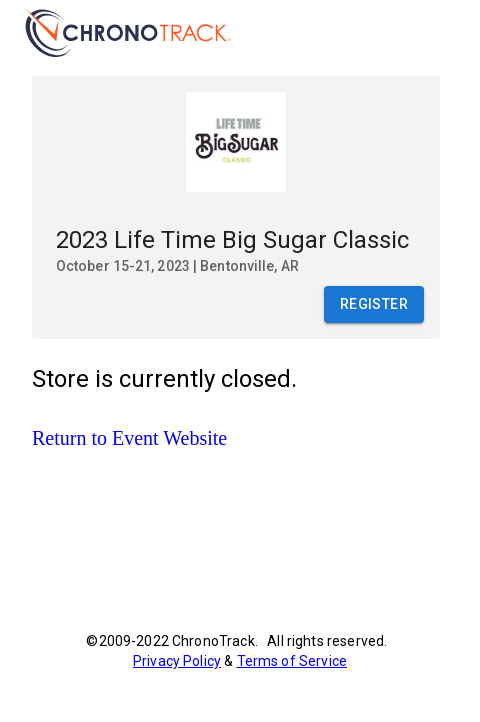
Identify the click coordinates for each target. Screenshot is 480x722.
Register (374, 304)
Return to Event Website (129, 438)
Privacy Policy (177, 661)
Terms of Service (292, 661)
